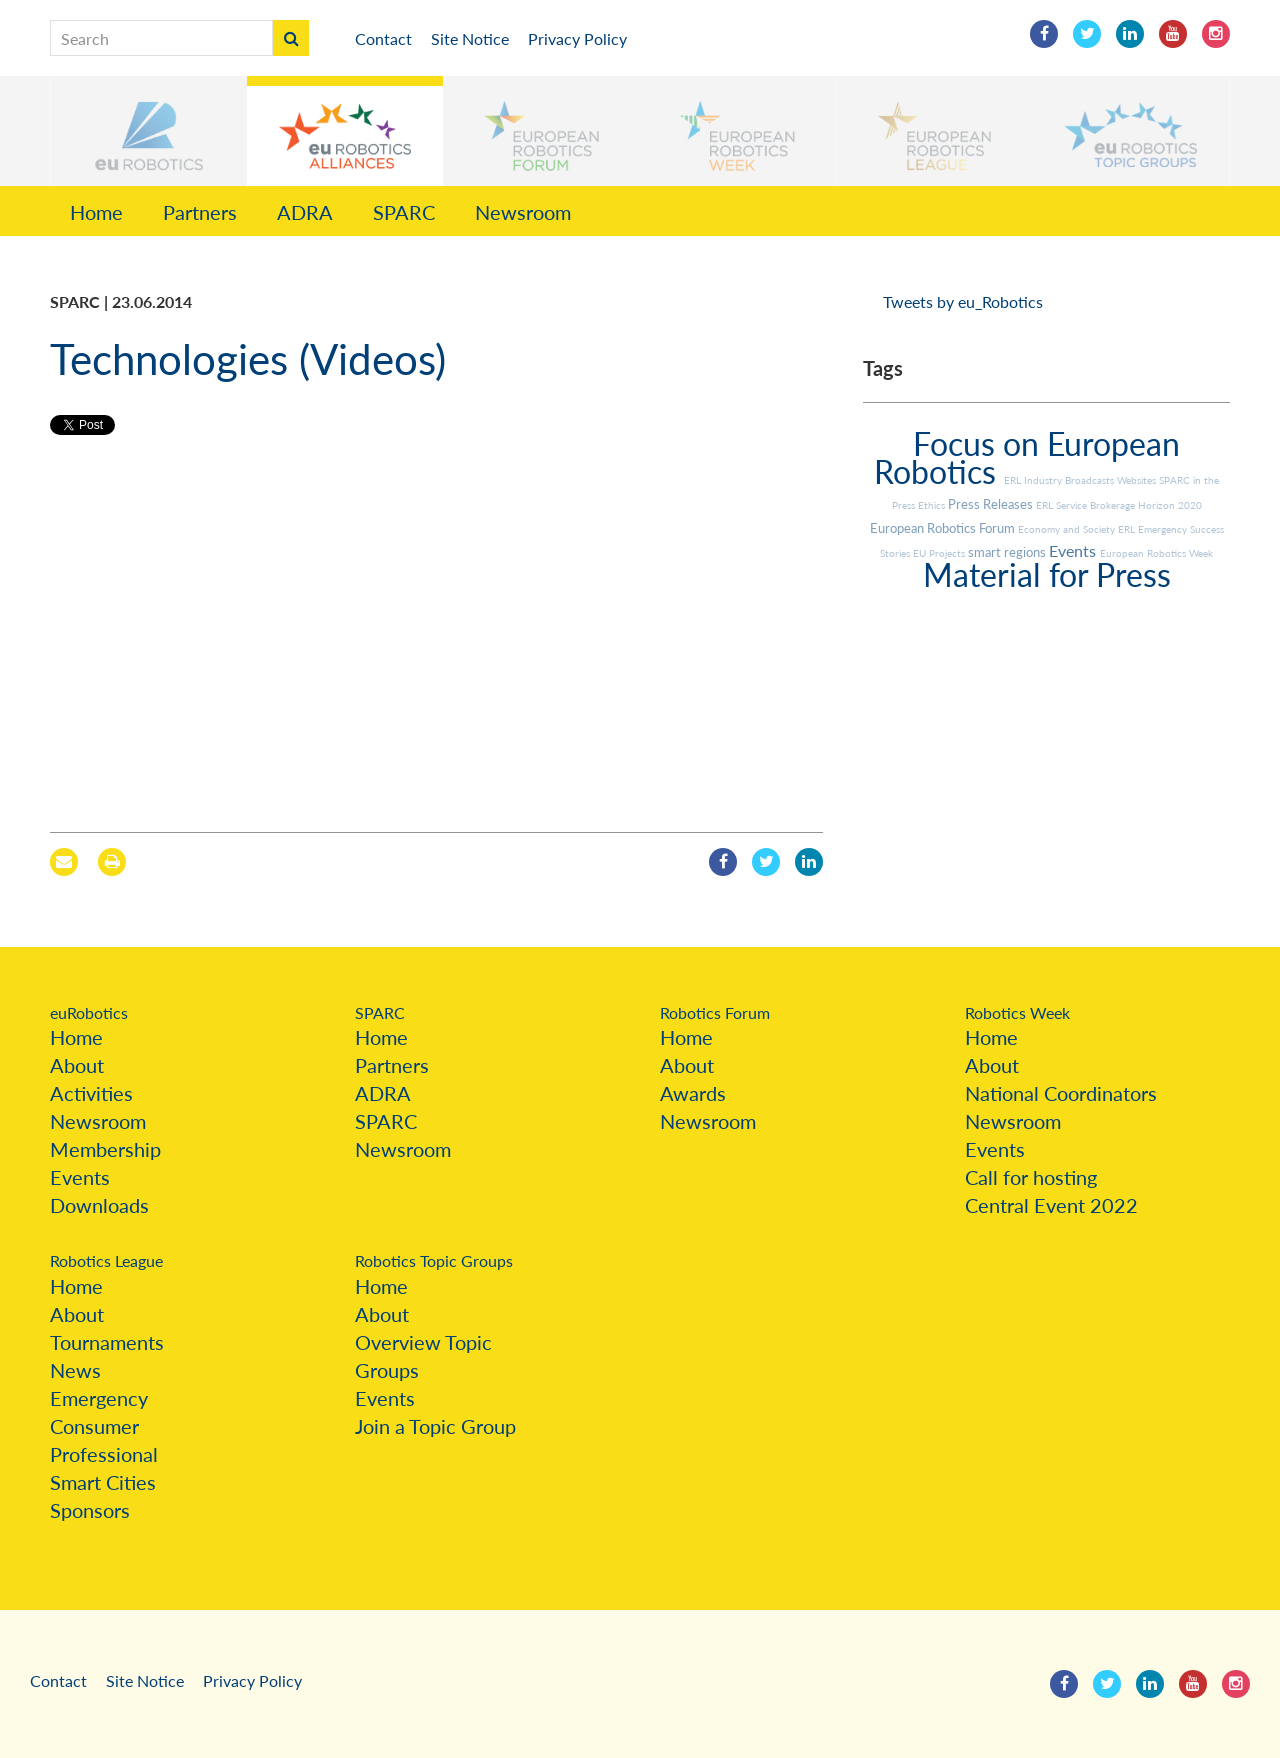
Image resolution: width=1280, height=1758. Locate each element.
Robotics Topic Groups (434, 1260)
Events (1074, 550)
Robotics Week (1017, 1012)
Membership (105, 1149)
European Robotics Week (1156, 553)
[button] (149, 131)
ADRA (305, 212)
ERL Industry (1034, 480)
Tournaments (107, 1342)
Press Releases (992, 504)
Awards (693, 1093)
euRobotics (89, 1012)
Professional (104, 1454)
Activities (91, 1093)
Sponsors (90, 1510)
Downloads (99, 1205)
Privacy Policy (577, 38)
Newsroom (523, 212)
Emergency (99, 1398)
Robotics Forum (715, 1012)
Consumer (94, 1426)
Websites (1138, 480)
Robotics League (106, 1260)
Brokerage (1114, 505)
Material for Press (1047, 574)
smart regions (1008, 552)
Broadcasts (1091, 480)
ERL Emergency (1154, 529)
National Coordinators (1061, 1093)
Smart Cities (103, 1482)
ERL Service (1063, 505)
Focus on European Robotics (1027, 457)
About (77, 1065)
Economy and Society (1068, 529)
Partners (200, 212)
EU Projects (940, 553)
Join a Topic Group (435, 1426)
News (75, 1370)
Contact (383, 38)
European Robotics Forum (944, 528)
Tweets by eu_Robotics (963, 301)
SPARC (404, 212)
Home (96, 212)
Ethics (933, 505)
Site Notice (470, 38)
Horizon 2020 (1170, 505)
